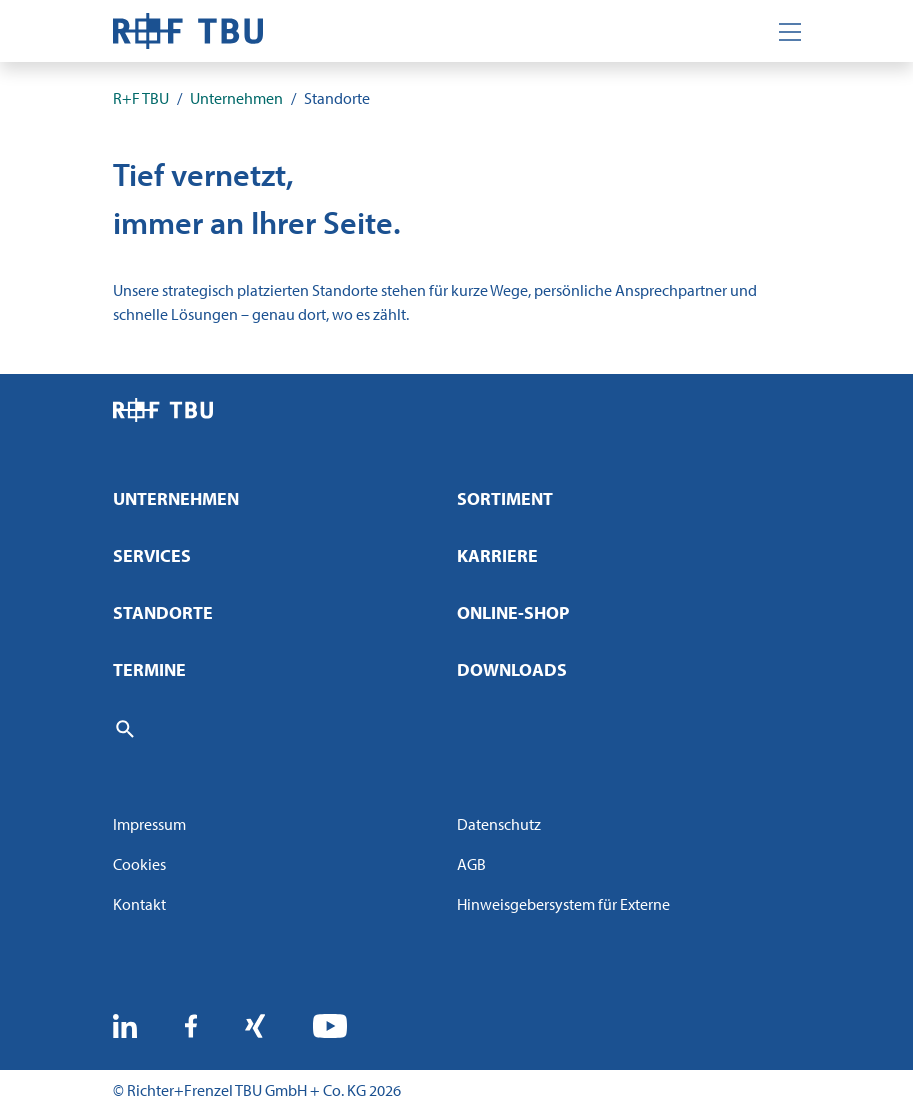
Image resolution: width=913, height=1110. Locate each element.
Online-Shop (513, 612)
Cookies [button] (139, 864)
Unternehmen (176, 498)
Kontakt (139, 904)
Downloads (512, 669)
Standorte (163, 612)
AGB (471, 864)
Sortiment (505, 498)
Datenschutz (499, 824)
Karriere (497, 555)
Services (152, 555)
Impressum (149, 824)
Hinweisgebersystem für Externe (563, 904)
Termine (149, 669)
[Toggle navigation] (790, 31)
